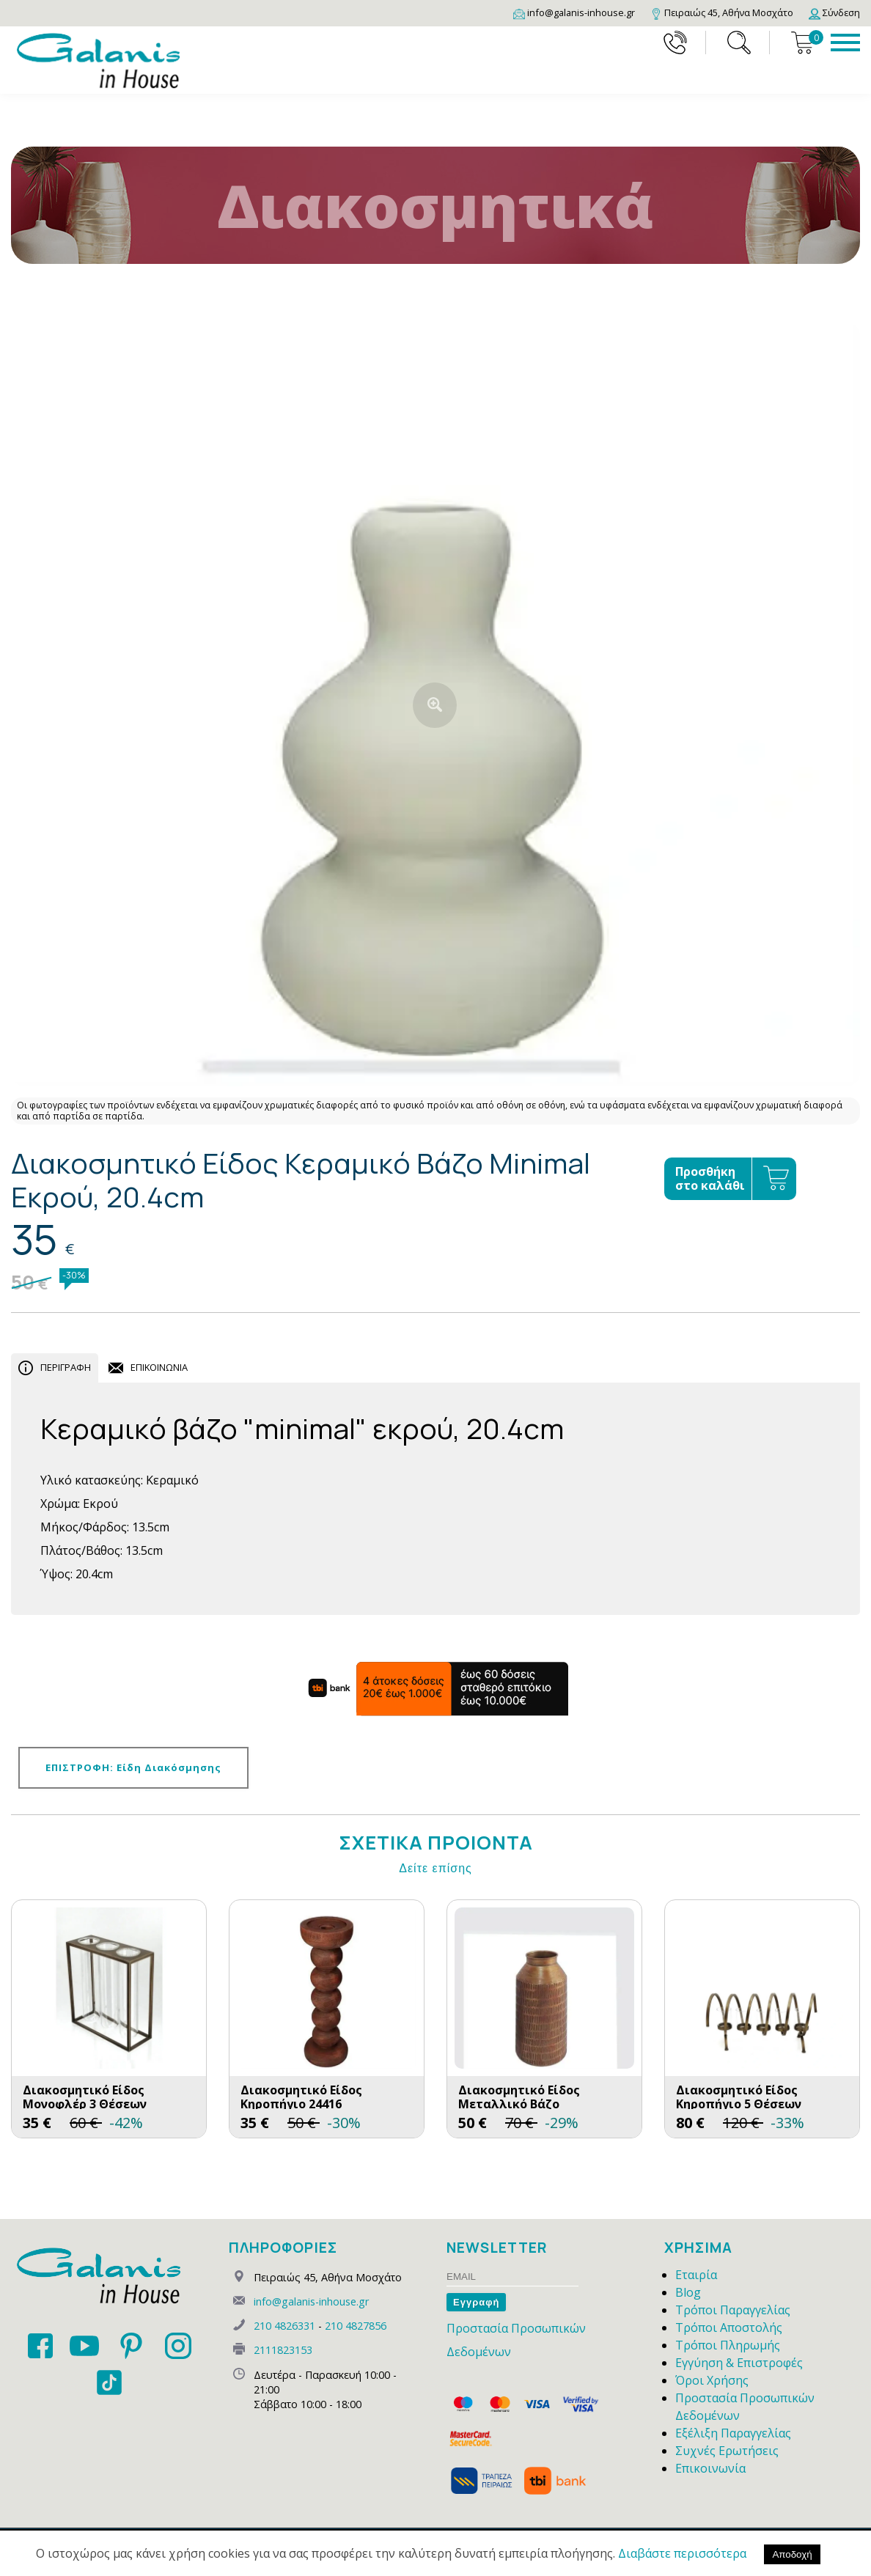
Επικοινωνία (710, 2468)
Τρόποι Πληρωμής (727, 2345)
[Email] (574, 12)
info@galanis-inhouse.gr (311, 2301)
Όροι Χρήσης (712, 2380)
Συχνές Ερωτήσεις (727, 2451)
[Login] (834, 12)
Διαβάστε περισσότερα (682, 2553)
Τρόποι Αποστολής (728, 2327)
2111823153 (283, 2350)
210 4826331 (284, 2326)
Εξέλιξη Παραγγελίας (733, 2433)
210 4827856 (355, 2326)
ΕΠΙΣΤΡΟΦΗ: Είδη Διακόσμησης (133, 1767)
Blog (688, 2292)
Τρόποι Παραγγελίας (732, 2310)
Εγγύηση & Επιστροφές (739, 2363)
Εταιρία (696, 2275)
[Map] (721, 12)
